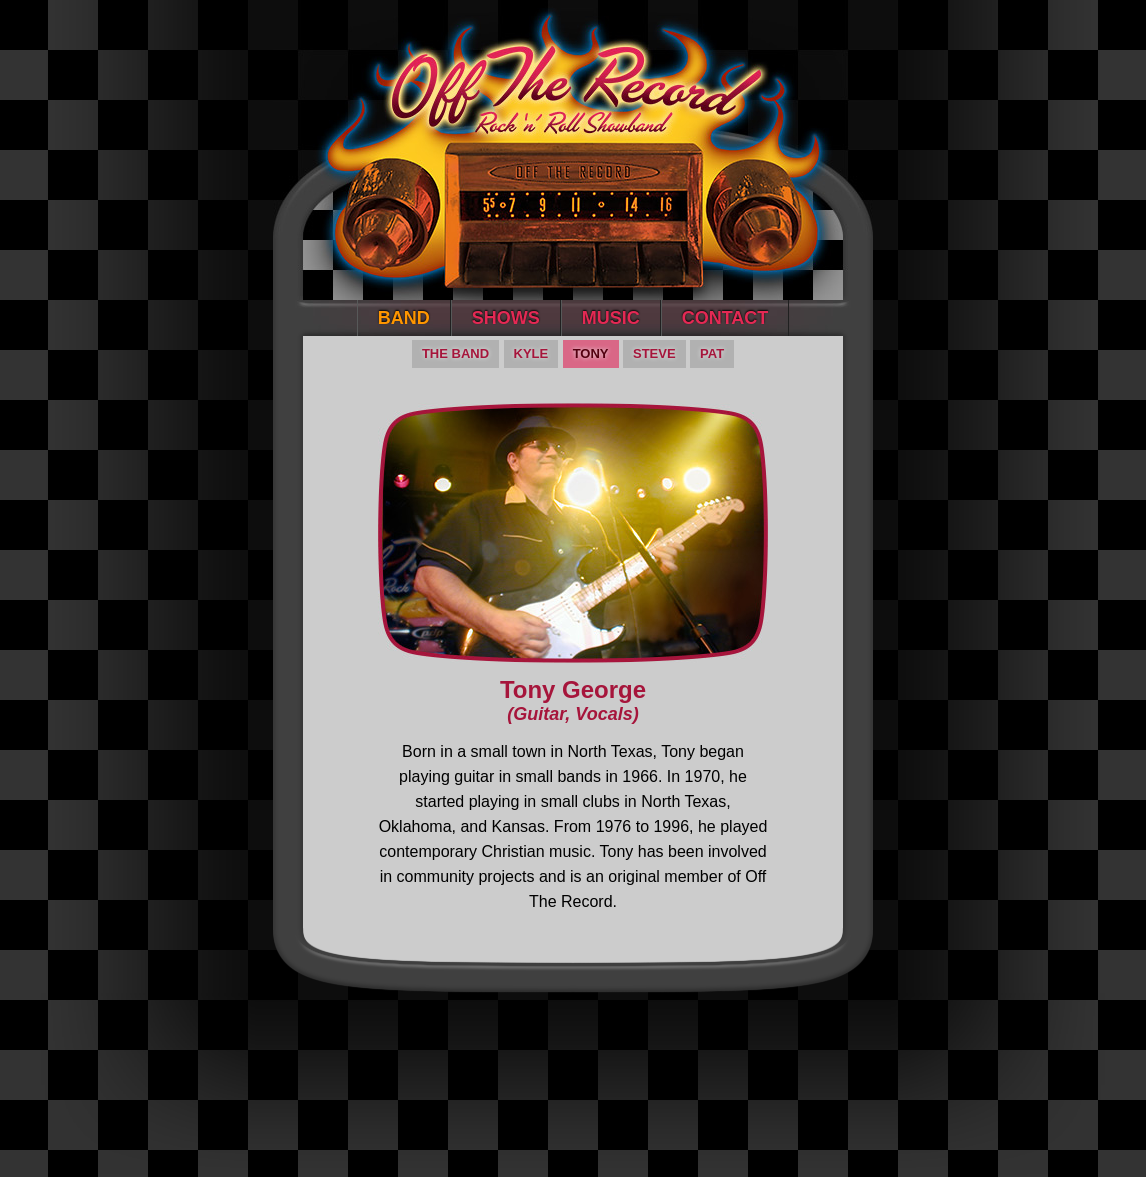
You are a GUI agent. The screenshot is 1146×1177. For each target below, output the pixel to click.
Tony (591, 353)
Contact (725, 318)
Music (611, 318)
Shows (506, 318)
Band (404, 318)
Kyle (531, 353)
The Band (455, 353)
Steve (654, 353)
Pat (712, 353)
